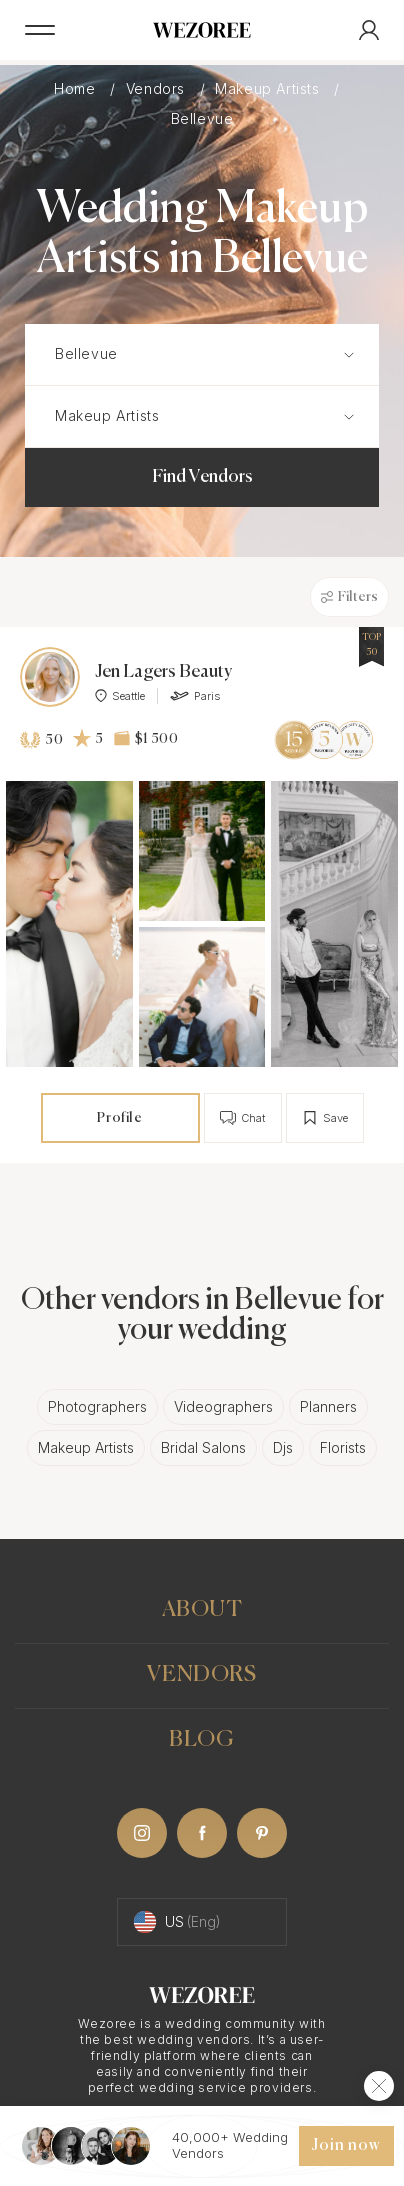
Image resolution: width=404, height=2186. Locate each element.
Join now (346, 2146)
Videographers (223, 1406)
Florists (343, 1447)
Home (77, 88)
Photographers (97, 1406)
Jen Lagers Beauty (163, 672)
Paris (195, 696)
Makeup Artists (269, 88)
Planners (328, 1406)
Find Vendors (202, 477)
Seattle (120, 696)
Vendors (158, 88)
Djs (283, 1447)
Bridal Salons (203, 1447)
